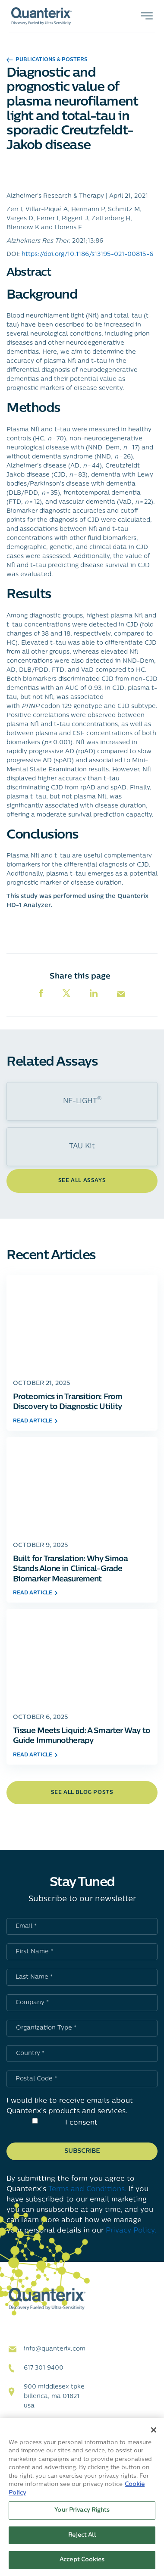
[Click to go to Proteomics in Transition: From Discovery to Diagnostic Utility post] (82, 1323)
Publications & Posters (47, 60)
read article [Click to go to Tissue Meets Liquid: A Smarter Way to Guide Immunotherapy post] (35, 1755)
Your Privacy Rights (81, 2510)
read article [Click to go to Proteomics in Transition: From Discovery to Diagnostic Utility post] (35, 1421)
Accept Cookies (82, 2560)
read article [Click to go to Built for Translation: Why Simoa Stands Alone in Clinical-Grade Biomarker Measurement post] (35, 1593)
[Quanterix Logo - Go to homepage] (41, 16)
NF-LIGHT (82, 1100)
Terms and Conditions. (87, 2189)
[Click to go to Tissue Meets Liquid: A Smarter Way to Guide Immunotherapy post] (82, 1657)
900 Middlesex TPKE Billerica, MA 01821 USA (54, 2396)
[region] (82, 2497)
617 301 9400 (43, 2368)
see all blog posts (82, 1792)
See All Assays (82, 1180)
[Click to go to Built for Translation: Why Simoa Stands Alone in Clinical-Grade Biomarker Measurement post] (82, 1485)
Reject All (81, 2535)
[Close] (153, 2429)
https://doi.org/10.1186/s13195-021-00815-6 (87, 254)
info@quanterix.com (54, 2349)
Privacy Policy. (131, 2230)
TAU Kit (82, 1146)
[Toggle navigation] (147, 15)
